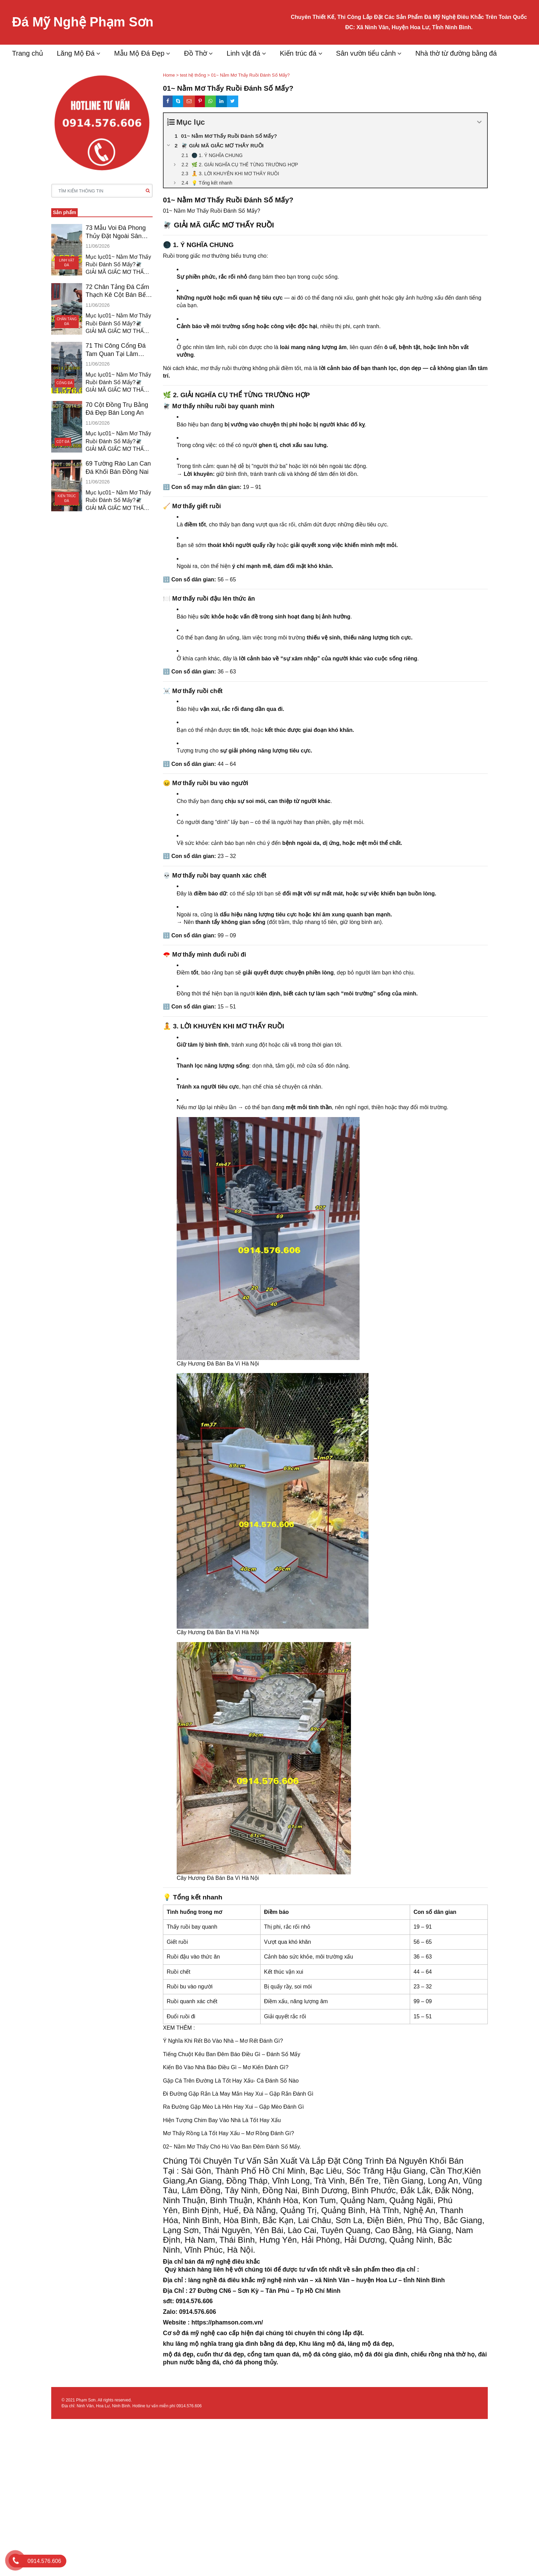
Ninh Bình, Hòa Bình (220, 2220)
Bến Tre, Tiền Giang (387, 2180)
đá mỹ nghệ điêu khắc (228, 2261)
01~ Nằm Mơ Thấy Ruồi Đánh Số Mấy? (211, 211)
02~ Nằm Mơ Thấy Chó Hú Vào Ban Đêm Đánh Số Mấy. (232, 2147)
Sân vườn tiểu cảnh (366, 53)
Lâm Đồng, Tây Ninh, (221, 2190)
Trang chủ (27, 53)
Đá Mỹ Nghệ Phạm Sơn (82, 22)
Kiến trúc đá (298, 53)
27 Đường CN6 (210, 2290)
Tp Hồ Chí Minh (318, 2290)
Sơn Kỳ (247, 2290)
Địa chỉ (174, 2280)
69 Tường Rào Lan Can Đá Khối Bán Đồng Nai (118, 467)
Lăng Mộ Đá (76, 53)
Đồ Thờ (195, 53)
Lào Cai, (303, 2230)
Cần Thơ (445, 2170)
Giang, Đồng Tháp (233, 2180)
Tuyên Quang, (347, 2230)
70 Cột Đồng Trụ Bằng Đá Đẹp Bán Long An (117, 408)
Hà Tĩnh (384, 2210)
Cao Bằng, (394, 2230)
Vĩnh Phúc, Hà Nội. (220, 2249)
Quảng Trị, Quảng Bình (322, 2210)
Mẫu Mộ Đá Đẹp (139, 53)
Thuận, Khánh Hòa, (264, 2200)
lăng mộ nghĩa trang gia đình (216, 2343)
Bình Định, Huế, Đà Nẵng (229, 2210)
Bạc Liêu (326, 2170)
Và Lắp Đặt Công (330, 2160)
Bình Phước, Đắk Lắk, (392, 2190)
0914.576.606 (188, 2406)
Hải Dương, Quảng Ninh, (390, 2239)
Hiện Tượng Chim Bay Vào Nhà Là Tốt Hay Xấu (222, 2120)
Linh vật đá (243, 53)
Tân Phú (277, 2290)
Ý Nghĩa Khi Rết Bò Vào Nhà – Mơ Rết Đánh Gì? (223, 2041)
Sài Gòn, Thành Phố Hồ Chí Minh (243, 2170)
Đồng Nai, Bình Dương (304, 2190)
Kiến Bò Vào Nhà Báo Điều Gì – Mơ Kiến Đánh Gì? (225, 2067)
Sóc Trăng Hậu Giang (385, 2170)
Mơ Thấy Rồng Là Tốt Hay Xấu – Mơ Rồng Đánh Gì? (228, 2133)
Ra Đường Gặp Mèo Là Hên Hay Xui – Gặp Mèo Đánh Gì (233, 2107)
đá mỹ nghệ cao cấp (210, 2333)
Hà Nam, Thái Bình (220, 2239)
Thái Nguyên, (227, 2230)
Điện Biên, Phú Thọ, (404, 2220)
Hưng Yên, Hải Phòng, (300, 2239)
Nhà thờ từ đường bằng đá (456, 53)
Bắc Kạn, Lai (284, 2220)
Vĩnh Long (290, 2180)
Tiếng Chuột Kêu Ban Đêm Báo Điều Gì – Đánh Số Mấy (231, 2054)
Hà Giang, (434, 2230)
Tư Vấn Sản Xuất (265, 2160)
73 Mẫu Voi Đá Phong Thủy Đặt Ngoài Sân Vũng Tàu (116, 232)
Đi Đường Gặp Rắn (187, 2094)
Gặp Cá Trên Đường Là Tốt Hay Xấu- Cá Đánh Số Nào (231, 2081)
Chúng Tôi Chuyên (197, 2160)
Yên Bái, (270, 2230)
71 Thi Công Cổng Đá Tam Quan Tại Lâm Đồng (116, 350)
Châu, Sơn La (336, 2220)
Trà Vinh (329, 2180)
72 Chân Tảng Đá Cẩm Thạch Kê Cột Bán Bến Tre (117, 291)
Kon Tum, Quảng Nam (344, 2200)
